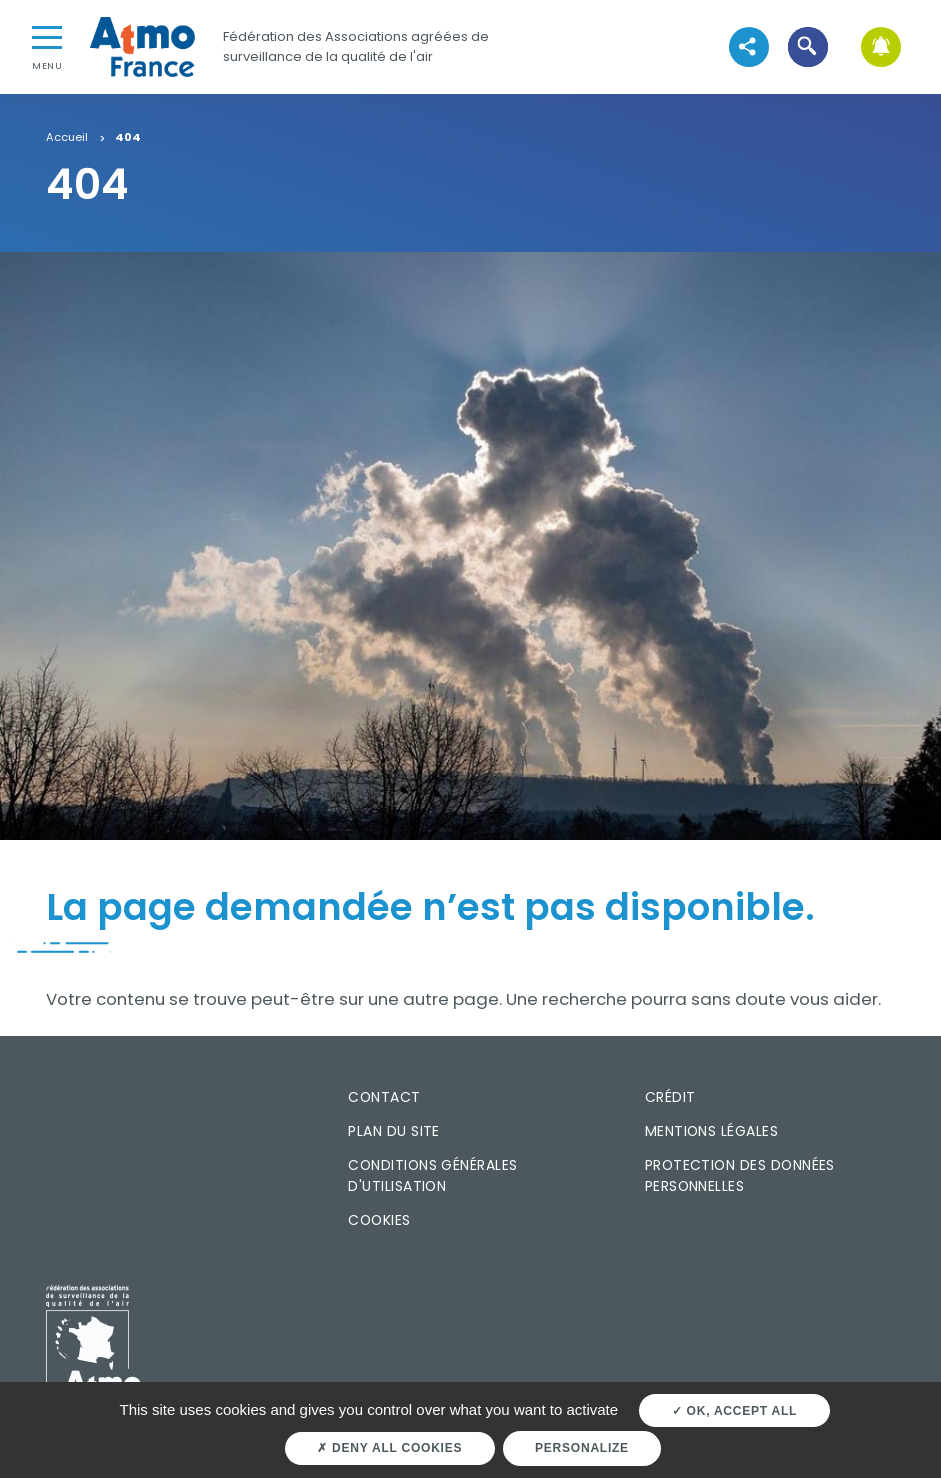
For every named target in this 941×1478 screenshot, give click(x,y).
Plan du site (394, 1131)
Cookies (379, 1220)
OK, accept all (734, 1411)
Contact (384, 1097)
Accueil (67, 138)
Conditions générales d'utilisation (432, 1175)
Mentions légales (711, 1131)
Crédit (670, 1097)
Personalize (582, 1448)
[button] (807, 46)
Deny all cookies (389, 1448)
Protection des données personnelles (740, 1175)
